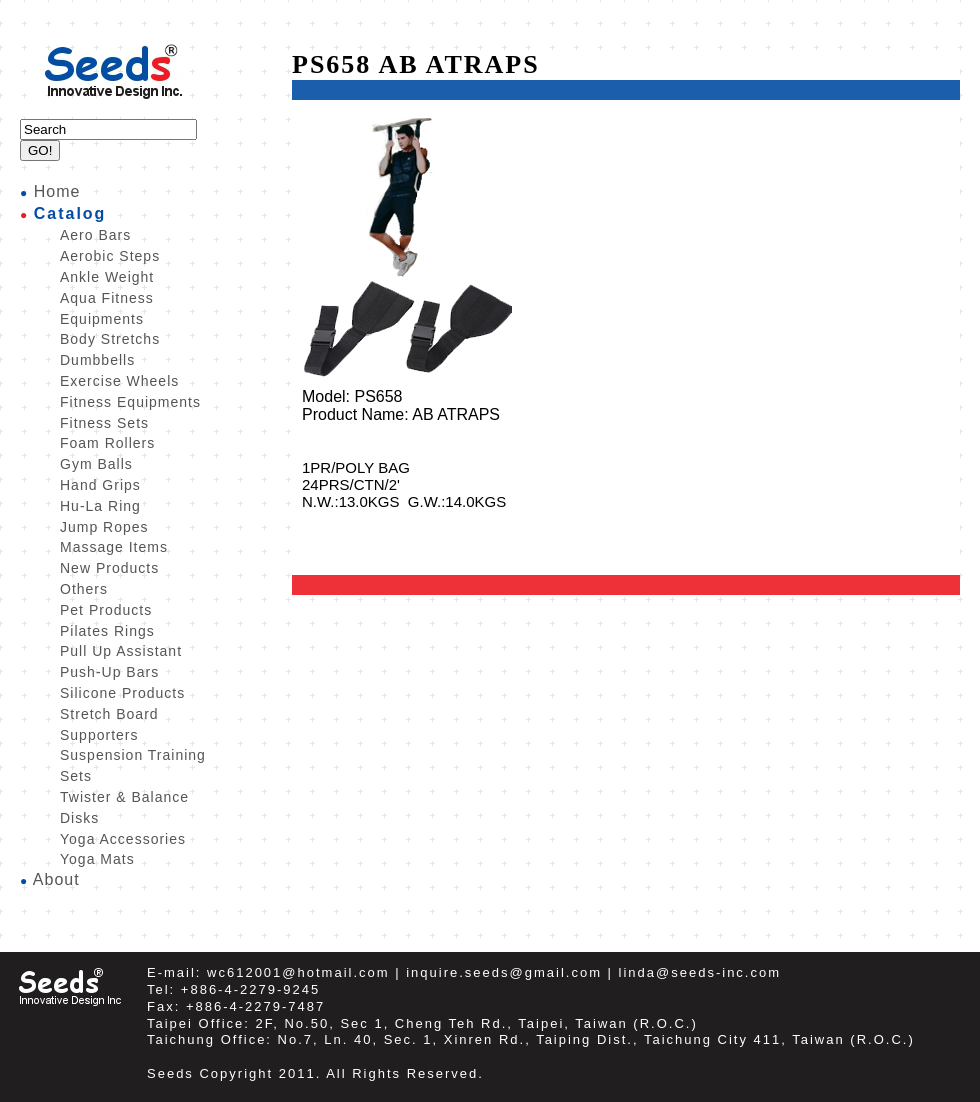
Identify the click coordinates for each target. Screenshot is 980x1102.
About (56, 879)
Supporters (99, 735)
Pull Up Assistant (121, 651)
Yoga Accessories (123, 839)
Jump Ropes (104, 527)
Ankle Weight (107, 277)
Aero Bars (95, 235)
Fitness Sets (104, 423)
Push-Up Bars (109, 672)
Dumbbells (97, 360)
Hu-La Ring (100, 506)
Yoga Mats (97, 859)
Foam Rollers (107, 443)
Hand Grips (100, 485)
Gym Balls (96, 464)
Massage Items (114, 547)
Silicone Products (122, 693)
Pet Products (106, 610)
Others (84, 589)
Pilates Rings (107, 631)
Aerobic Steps (110, 256)
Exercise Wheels (119, 381)
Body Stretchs (110, 339)
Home (57, 191)
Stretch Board (109, 714)
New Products (109, 568)
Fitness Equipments (130, 402)
